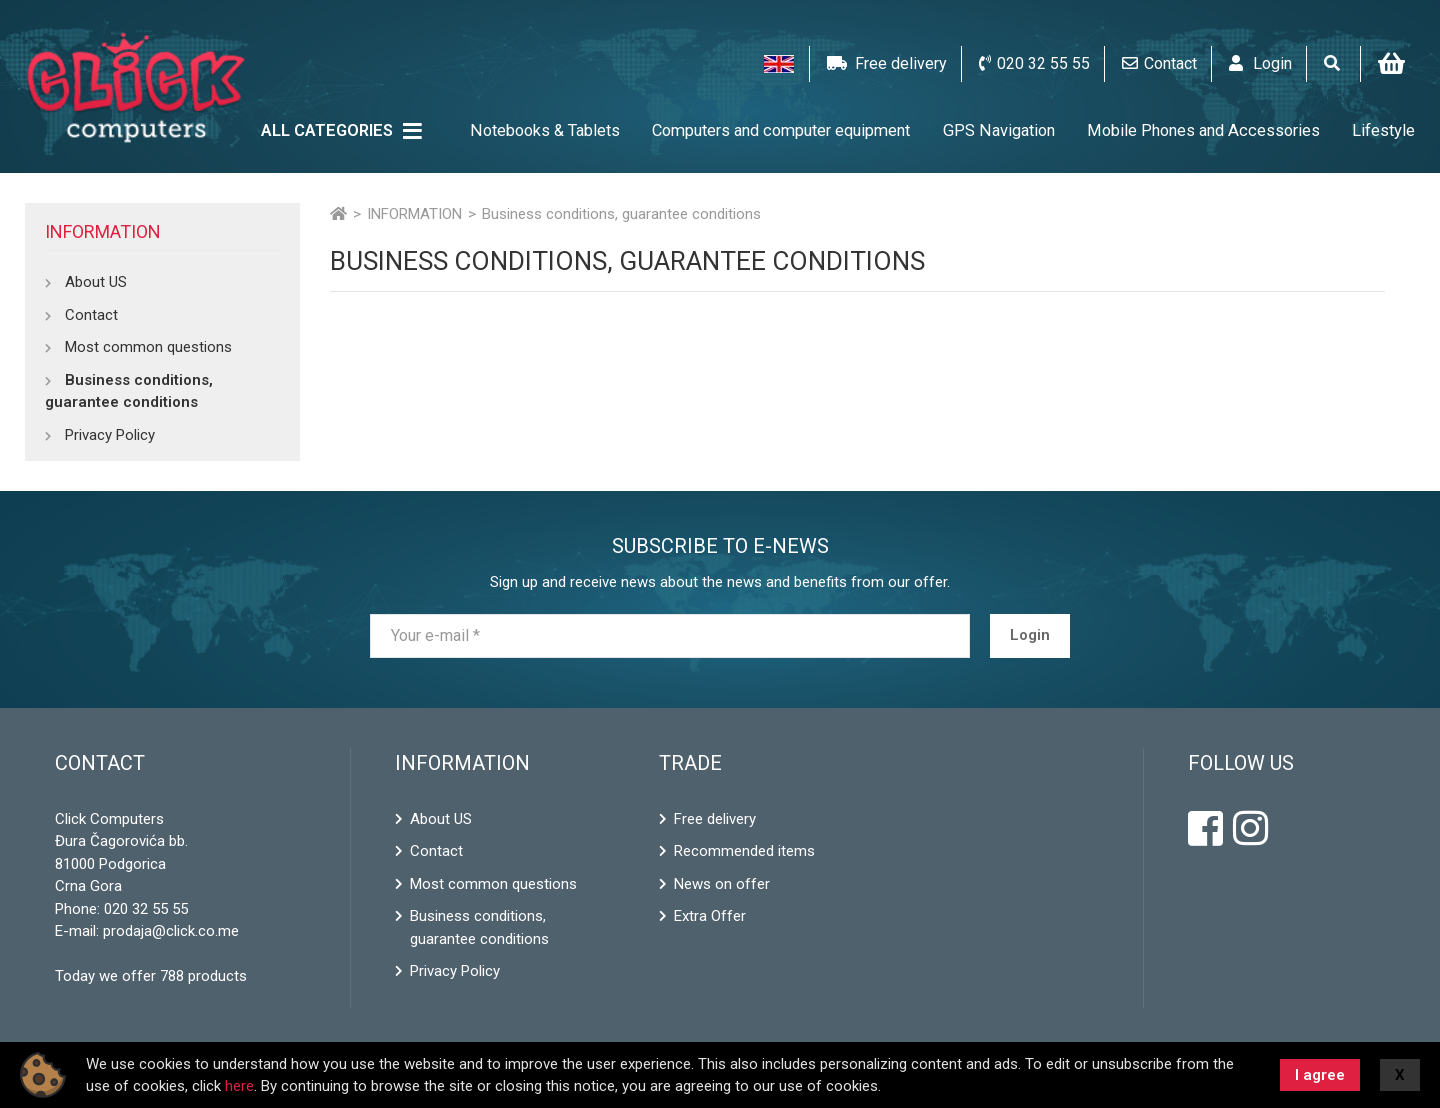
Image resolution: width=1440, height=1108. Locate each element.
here (239, 1086)
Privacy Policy (110, 435)
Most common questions (148, 347)
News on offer (722, 884)
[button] (779, 64)
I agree (1320, 1075)
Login (1030, 635)
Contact (91, 315)
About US (96, 282)
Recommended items (744, 851)
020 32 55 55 (146, 909)
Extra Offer (710, 916)
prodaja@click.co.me (171, 931)
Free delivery (715, 819)
